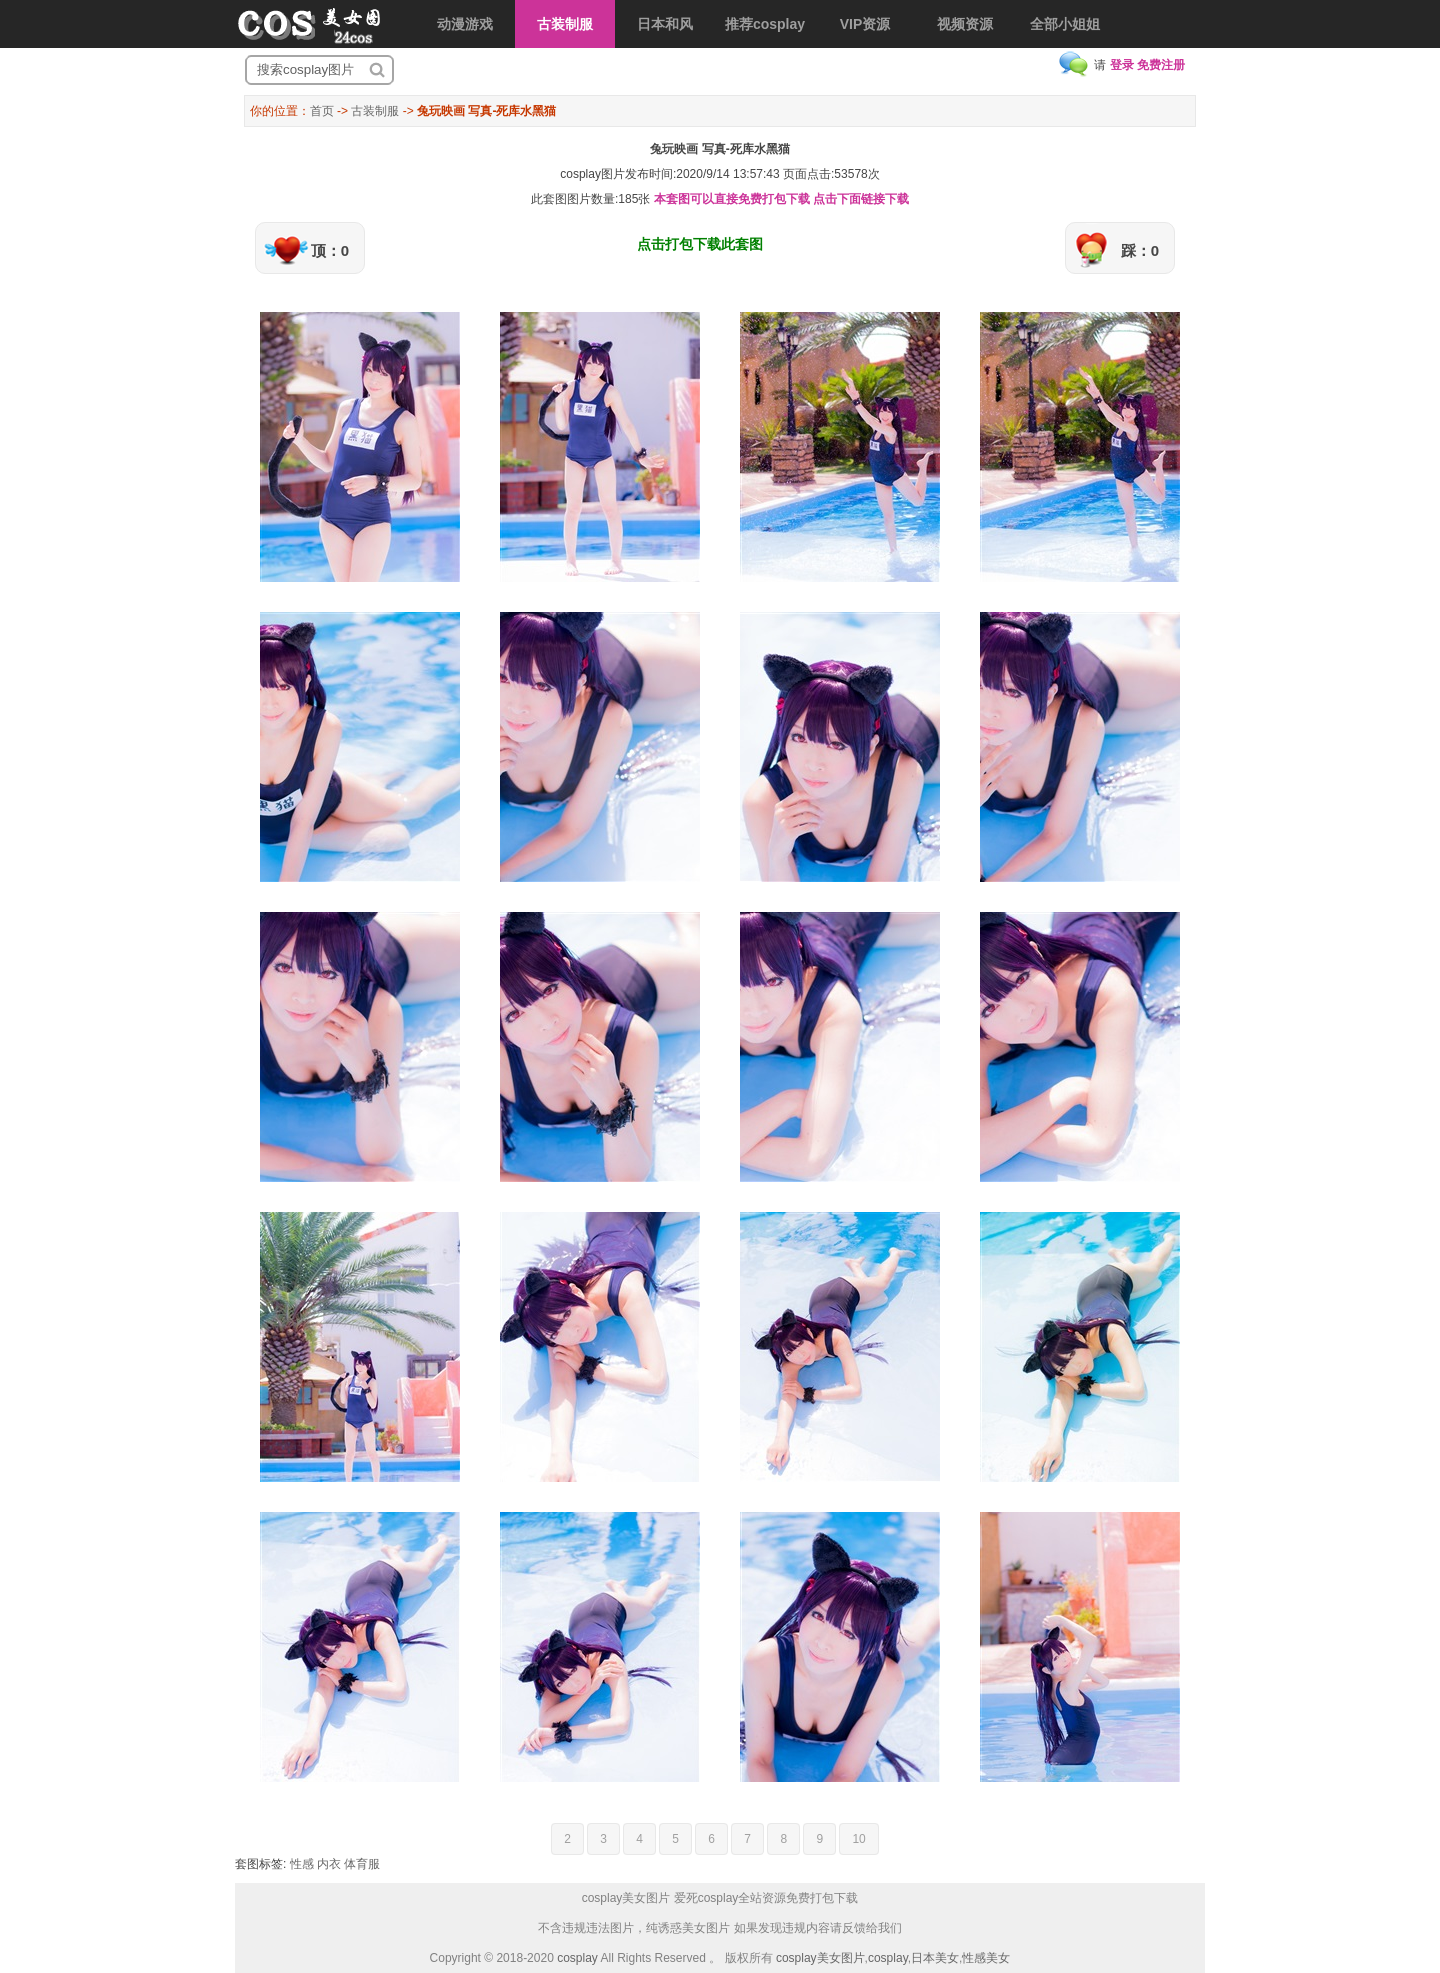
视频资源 (965, 24)
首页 (322, 111)
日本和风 (665, 24)
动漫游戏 (465, 24)
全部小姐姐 (1065, 24)
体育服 (362, 1864)
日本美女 (935, 1958)
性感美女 (986, 1958)
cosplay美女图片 (820, 1958)
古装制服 (565, 24)
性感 (302, 1864)
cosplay (577, 1958)
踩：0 (1140, 250)
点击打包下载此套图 (700, 244)
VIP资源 (865, 24)
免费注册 (1161, 65)
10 (858, 1839)
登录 (1122, 65)
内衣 (329, 1864)
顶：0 (330, 250)
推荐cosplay (765, 24)
